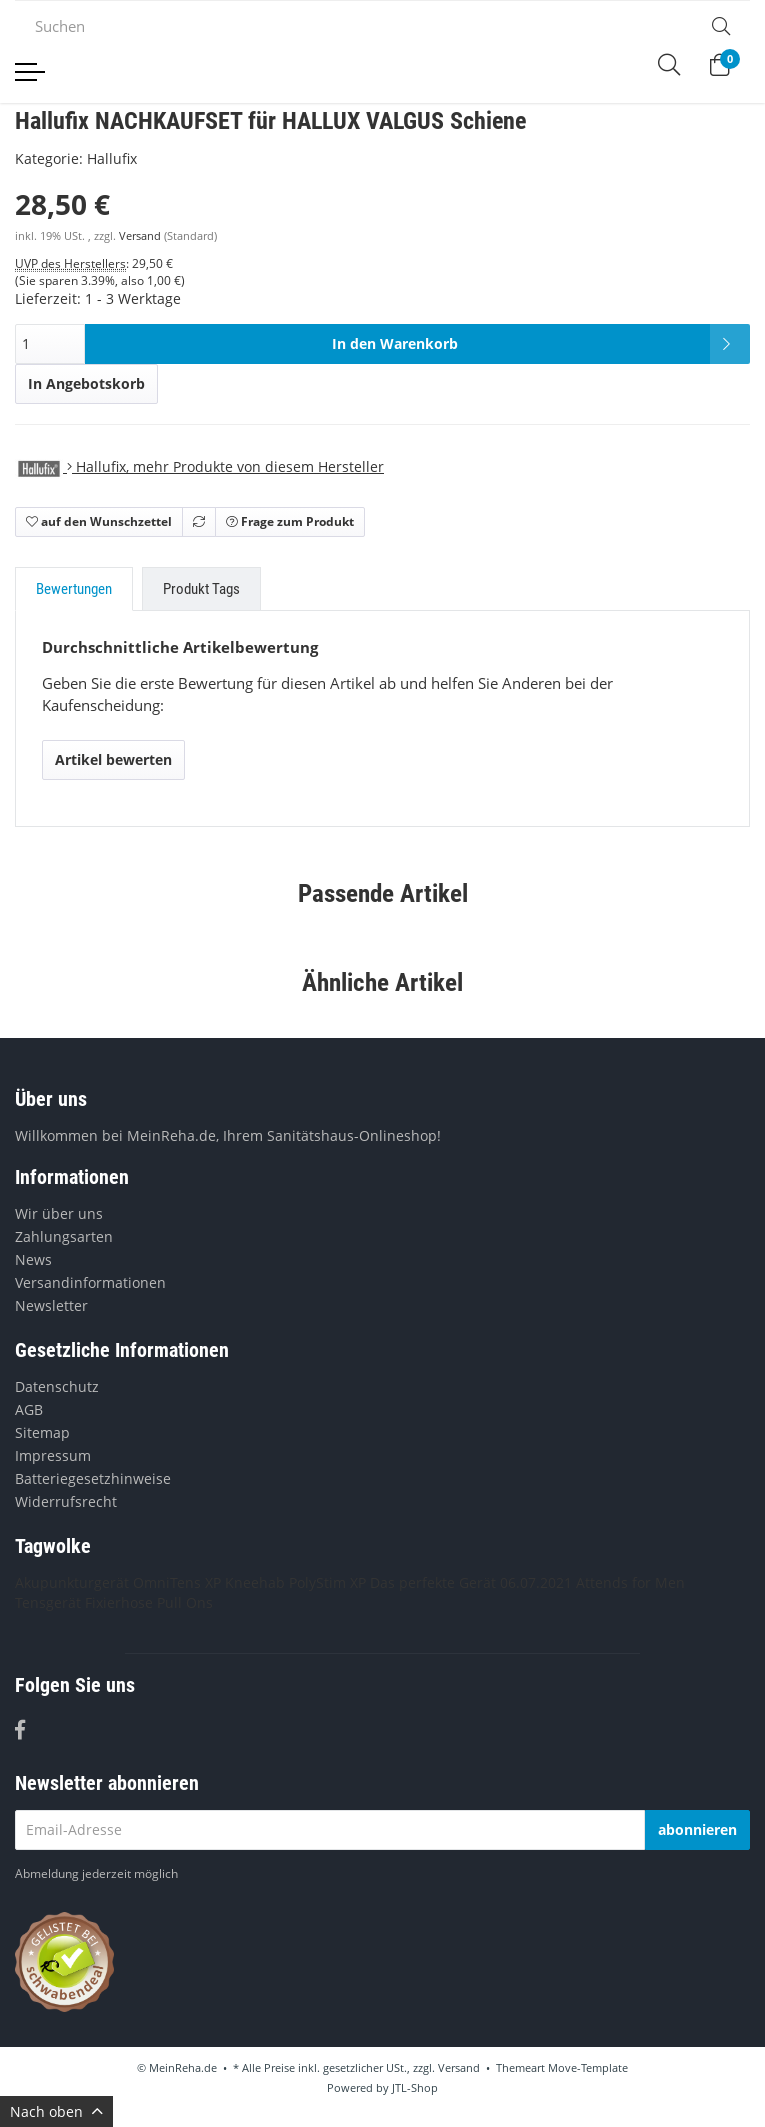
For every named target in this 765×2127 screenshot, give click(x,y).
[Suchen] (353, 26)
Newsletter (51, 1305)
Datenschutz (57, 1386)
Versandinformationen (90, 1282)
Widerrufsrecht (66, 1501)
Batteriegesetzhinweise (93, 1478)
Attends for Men (630, 1582)
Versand (141, 236)
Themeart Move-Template (562, 2067)
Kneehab (255, 1582)
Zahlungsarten (64, 1236)
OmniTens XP (177, 1582)
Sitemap (42, 1432)
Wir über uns (59, 1213)
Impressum (53, 1455)
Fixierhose (119, 1602)
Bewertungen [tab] (74, 589)
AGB (29, 1409)
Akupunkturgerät (72, 1582)
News (33, 1259)
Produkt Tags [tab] (201, 589)
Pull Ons (185, 1602)
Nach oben (56, 2111)
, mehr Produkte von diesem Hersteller (199, 466)
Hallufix (112, 158)
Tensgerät (48, 1602)
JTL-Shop (415, 2087)
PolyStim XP (327, 1582)
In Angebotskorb (86, 383)
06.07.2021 (536, 1582)
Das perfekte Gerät (433, 1582)
